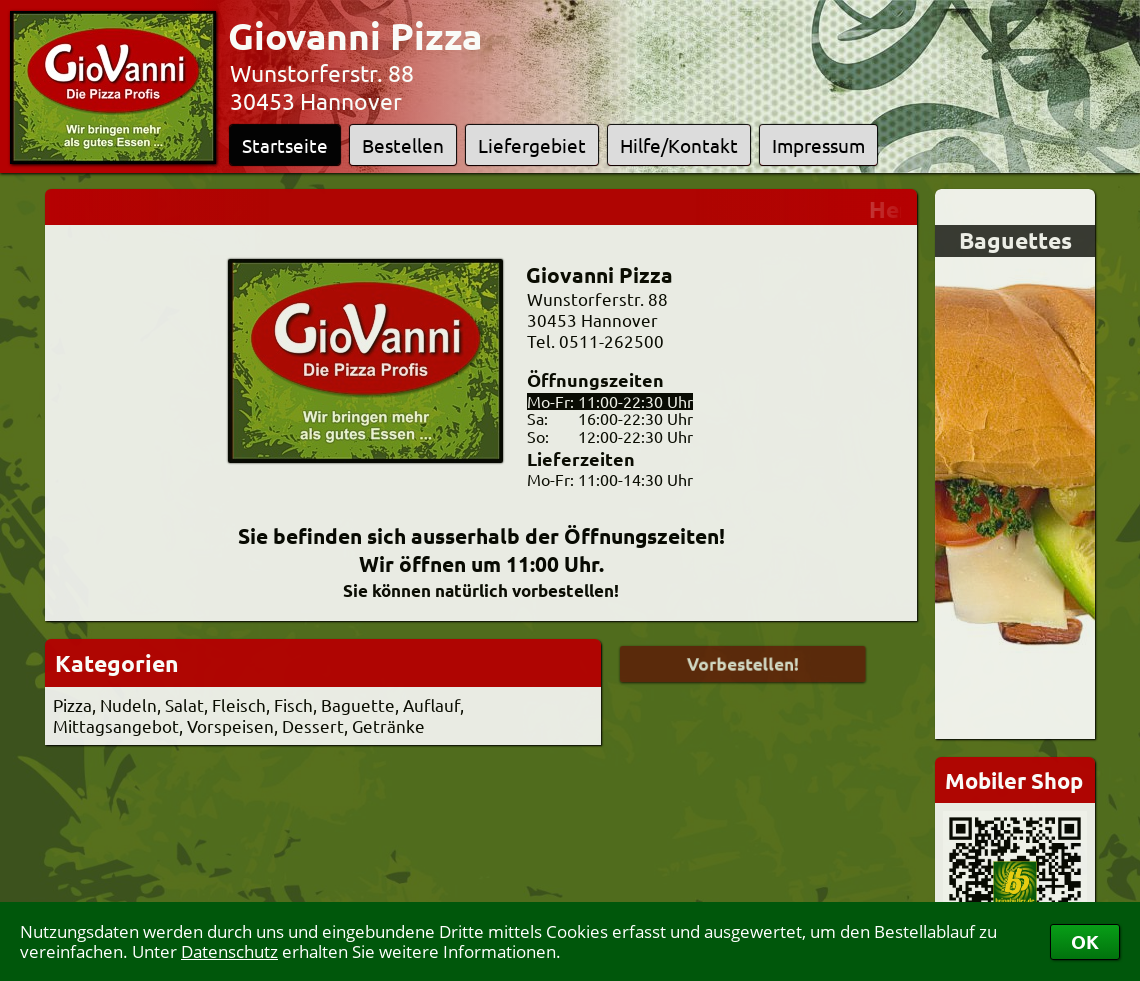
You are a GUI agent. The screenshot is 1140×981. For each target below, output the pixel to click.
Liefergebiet (532, 145)
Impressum (818, 145)
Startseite (285, 145)
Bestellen (403, 145)
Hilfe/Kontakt (679, 145)
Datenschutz (229, 951)
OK (1085, 941)
